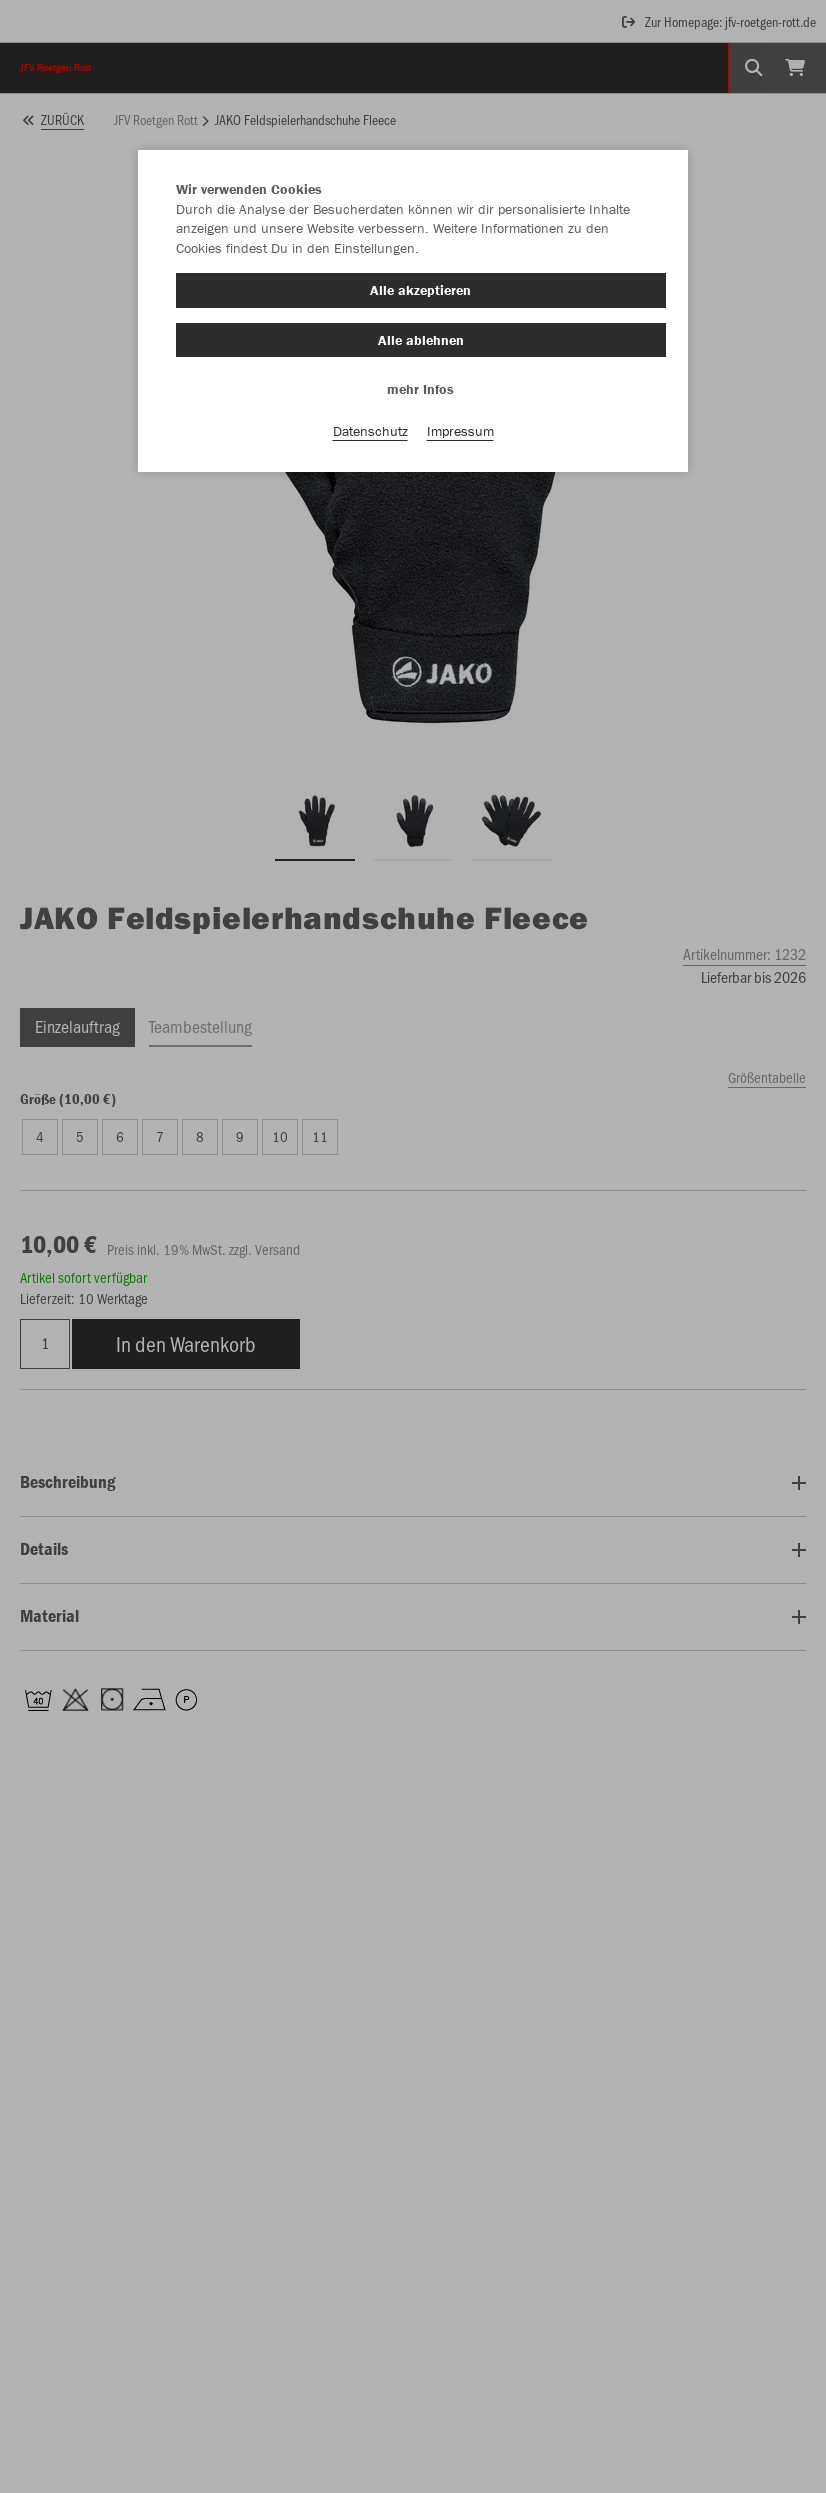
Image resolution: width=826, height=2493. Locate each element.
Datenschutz (370, 431)
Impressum (460, 431)
